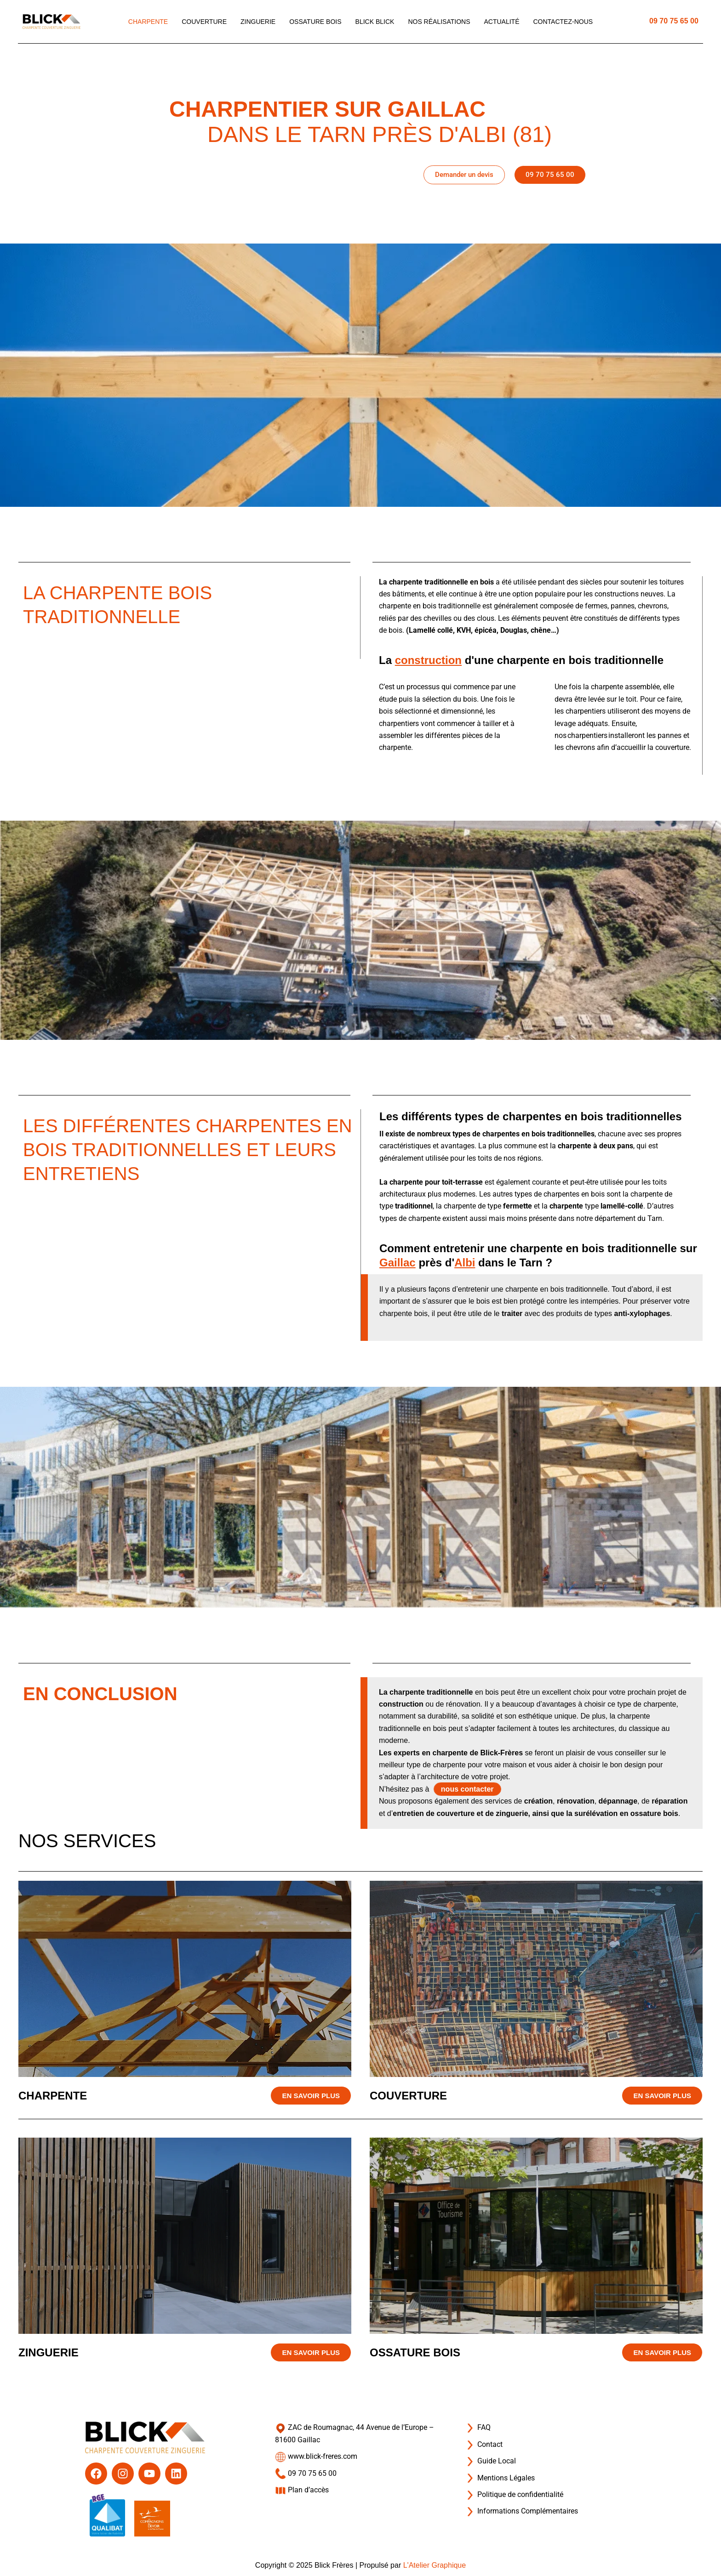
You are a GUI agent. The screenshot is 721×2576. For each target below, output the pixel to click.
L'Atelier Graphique (434, 2565)
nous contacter (467, 1789)
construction (428, 660)
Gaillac (397, 1262)
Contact (483, 2444)
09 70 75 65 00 (673, 21)
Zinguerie (257, 21)
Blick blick (375, 21)
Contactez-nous (563, 21)
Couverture (204, 21)
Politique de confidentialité (513, 2494)
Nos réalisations (439, 21)
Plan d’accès (302, 2489)
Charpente (148, 21)
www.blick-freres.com (316, 2456)
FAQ (477, 2427)
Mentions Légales (499, 2478)
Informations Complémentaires (521, 2511)
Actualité (501, 21)
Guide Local (490, 2461)
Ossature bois (315, 21)
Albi (464, 1262)
